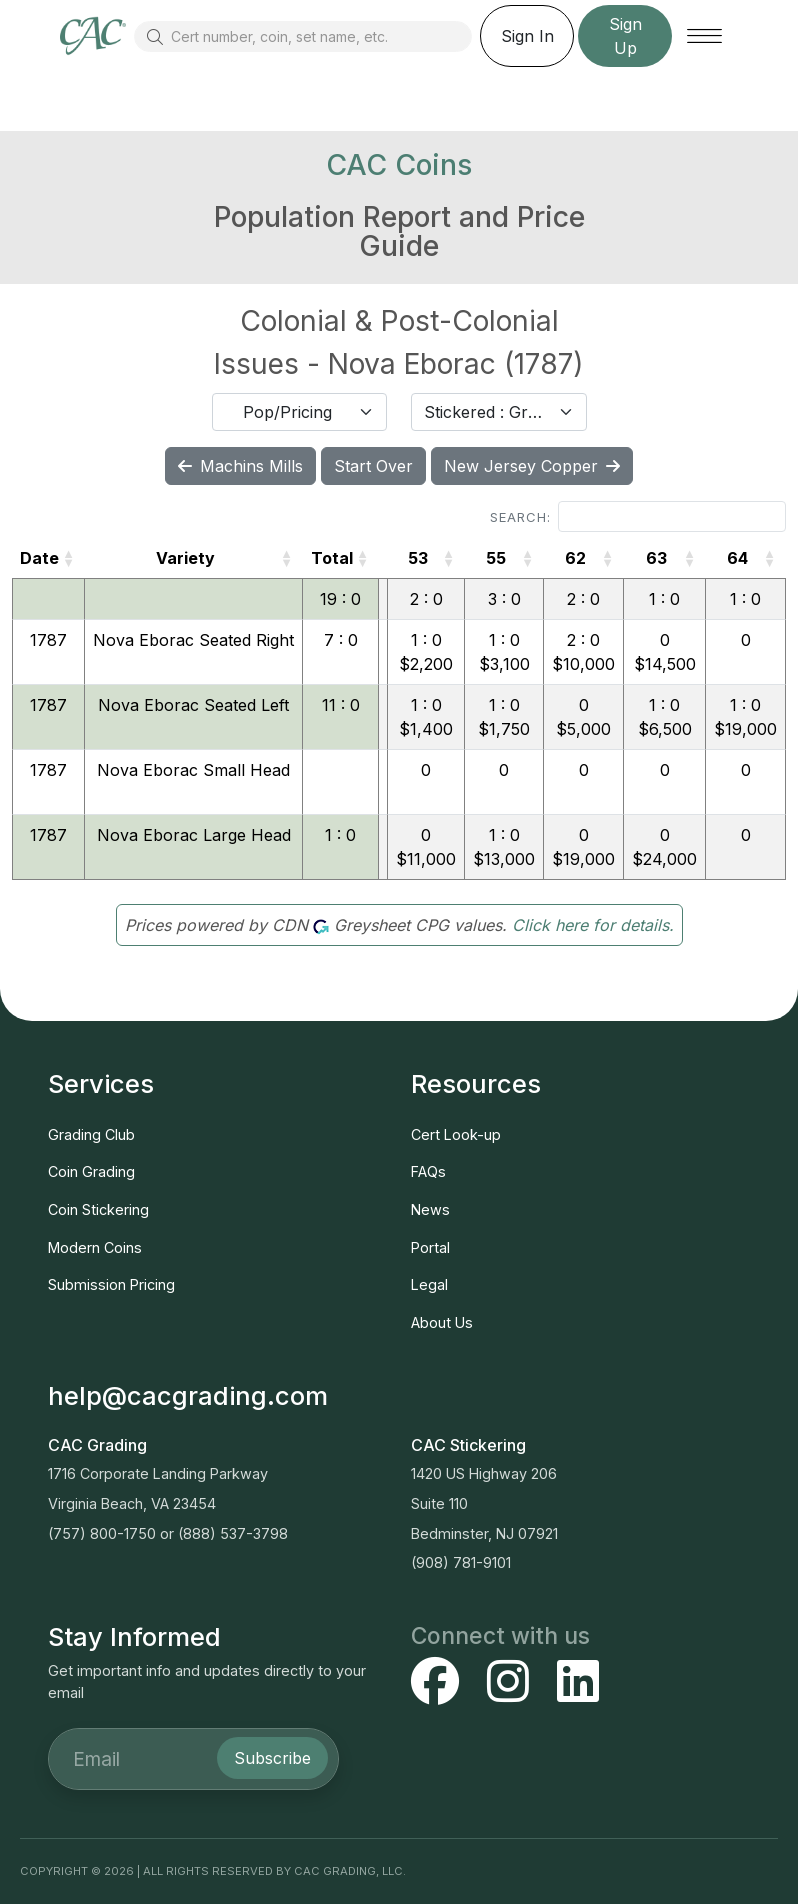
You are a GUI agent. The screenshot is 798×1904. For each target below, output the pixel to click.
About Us (442, 1322)
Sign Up (625, 36)
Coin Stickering (98, 1209)
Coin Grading (91, 1171)
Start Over (373, 466)
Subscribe (272, 1758)
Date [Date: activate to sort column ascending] (39, 558)
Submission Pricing (111, 1284)
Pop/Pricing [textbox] (287, 412)
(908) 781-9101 (461, 1562)
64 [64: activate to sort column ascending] (737, 558)
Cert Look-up (456, 1134)
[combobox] (300, 412)
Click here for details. (593, 925)
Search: (638, 516)
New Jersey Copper (532, 466)
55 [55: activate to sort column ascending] (496, 558)
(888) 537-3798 (233, 1533)
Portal (430, 1247)
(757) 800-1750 (102, 1533)
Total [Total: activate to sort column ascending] (332, 558)
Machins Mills (240, 466)
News (430, 1209)
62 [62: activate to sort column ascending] (575, 558)
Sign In (527, 36)
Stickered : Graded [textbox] (487, 412)
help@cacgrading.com (188, 1395)
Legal (429, 1284)
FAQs (428, 1171)
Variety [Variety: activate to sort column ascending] (185, 558)
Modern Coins (95, 1247)
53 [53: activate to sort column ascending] (418, 558)
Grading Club (91, 1134)
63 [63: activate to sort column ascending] (656, 558)
